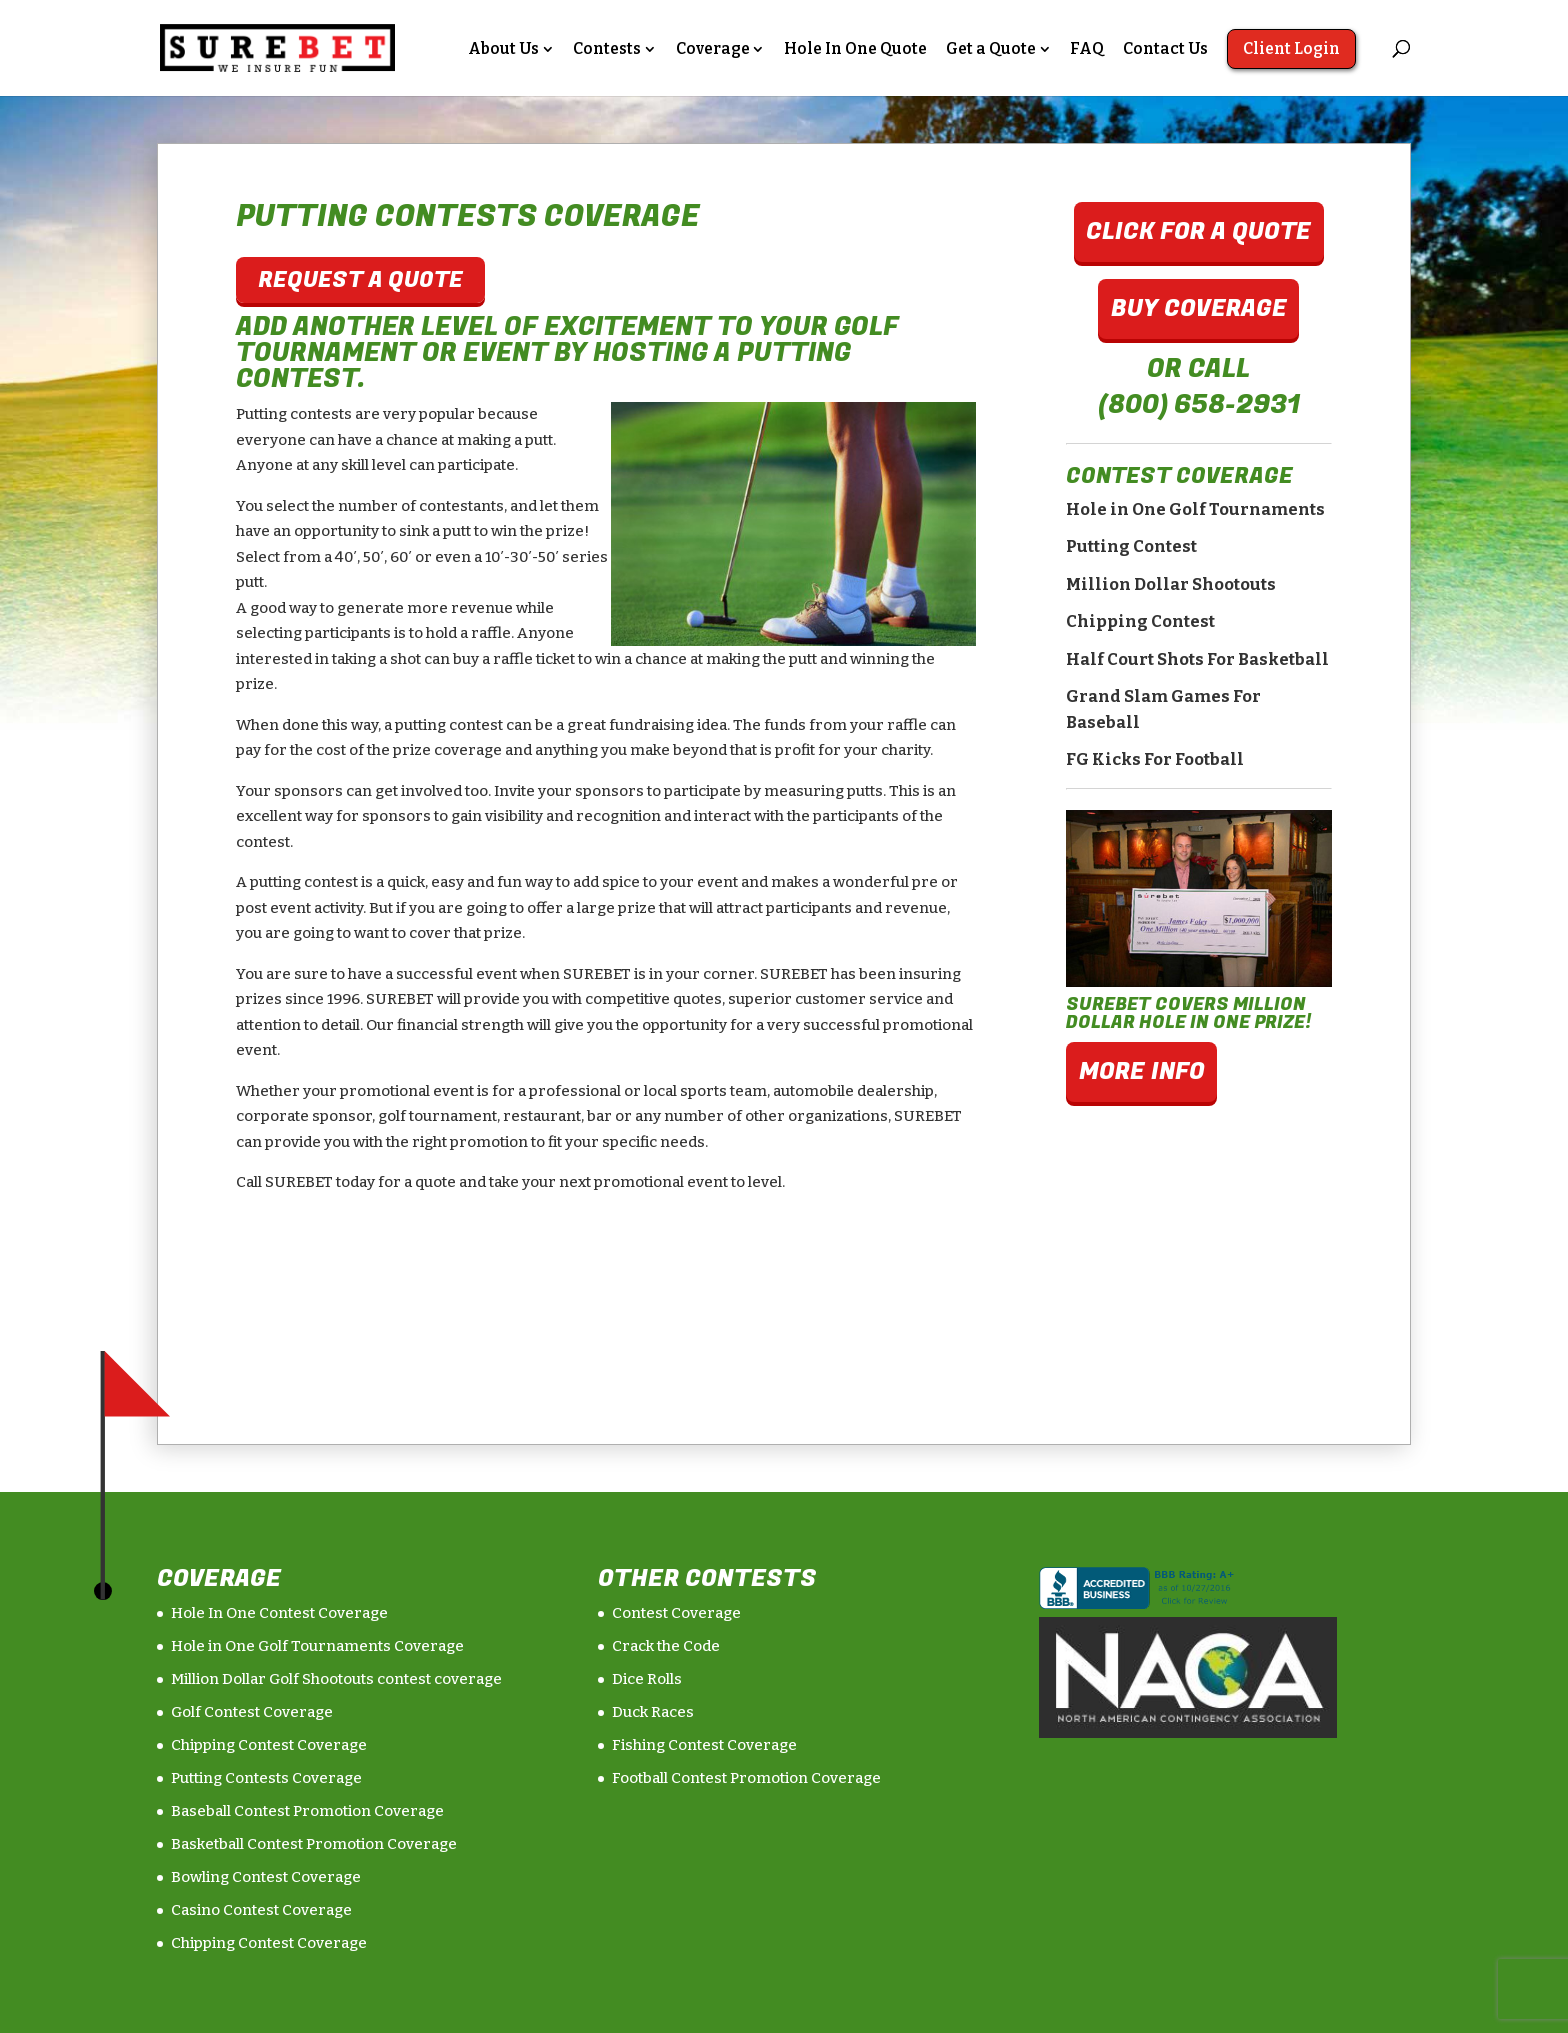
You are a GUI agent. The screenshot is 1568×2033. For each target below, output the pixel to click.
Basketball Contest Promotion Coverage (314, 1844)
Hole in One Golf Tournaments (1195, 509)
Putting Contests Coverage (266, 1778)
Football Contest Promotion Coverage (746, 1778)
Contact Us (1165, 50)
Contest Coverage (676, 1613)
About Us (503, 50)
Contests (607, 50)
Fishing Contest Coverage (704, 1745)
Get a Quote (991, 50)
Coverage (713, 50)
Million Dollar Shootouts (1171, 584)
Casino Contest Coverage (261, 1910)
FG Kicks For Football (1155, 759)
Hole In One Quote (855, 50)
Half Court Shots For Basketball (1197, 659)
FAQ (1087, 50)
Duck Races (653, 1712)
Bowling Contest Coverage (266, 1877)
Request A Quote (360, 280)
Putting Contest (1131, 546)
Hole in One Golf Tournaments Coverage (317, 1646)
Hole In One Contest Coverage (279, 1613)
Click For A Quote (1198, 231)
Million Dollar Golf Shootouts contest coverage (336, 1679)
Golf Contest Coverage (252, 1712)
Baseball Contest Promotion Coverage (307, 1811)
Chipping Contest (1140, 621)
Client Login (1291, 48)
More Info (1142, 1071)
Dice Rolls (647, 1679)
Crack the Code (666, 1646)
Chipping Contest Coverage (269, 1745)
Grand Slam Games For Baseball (1163, 709)
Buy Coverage (1199, 308)
